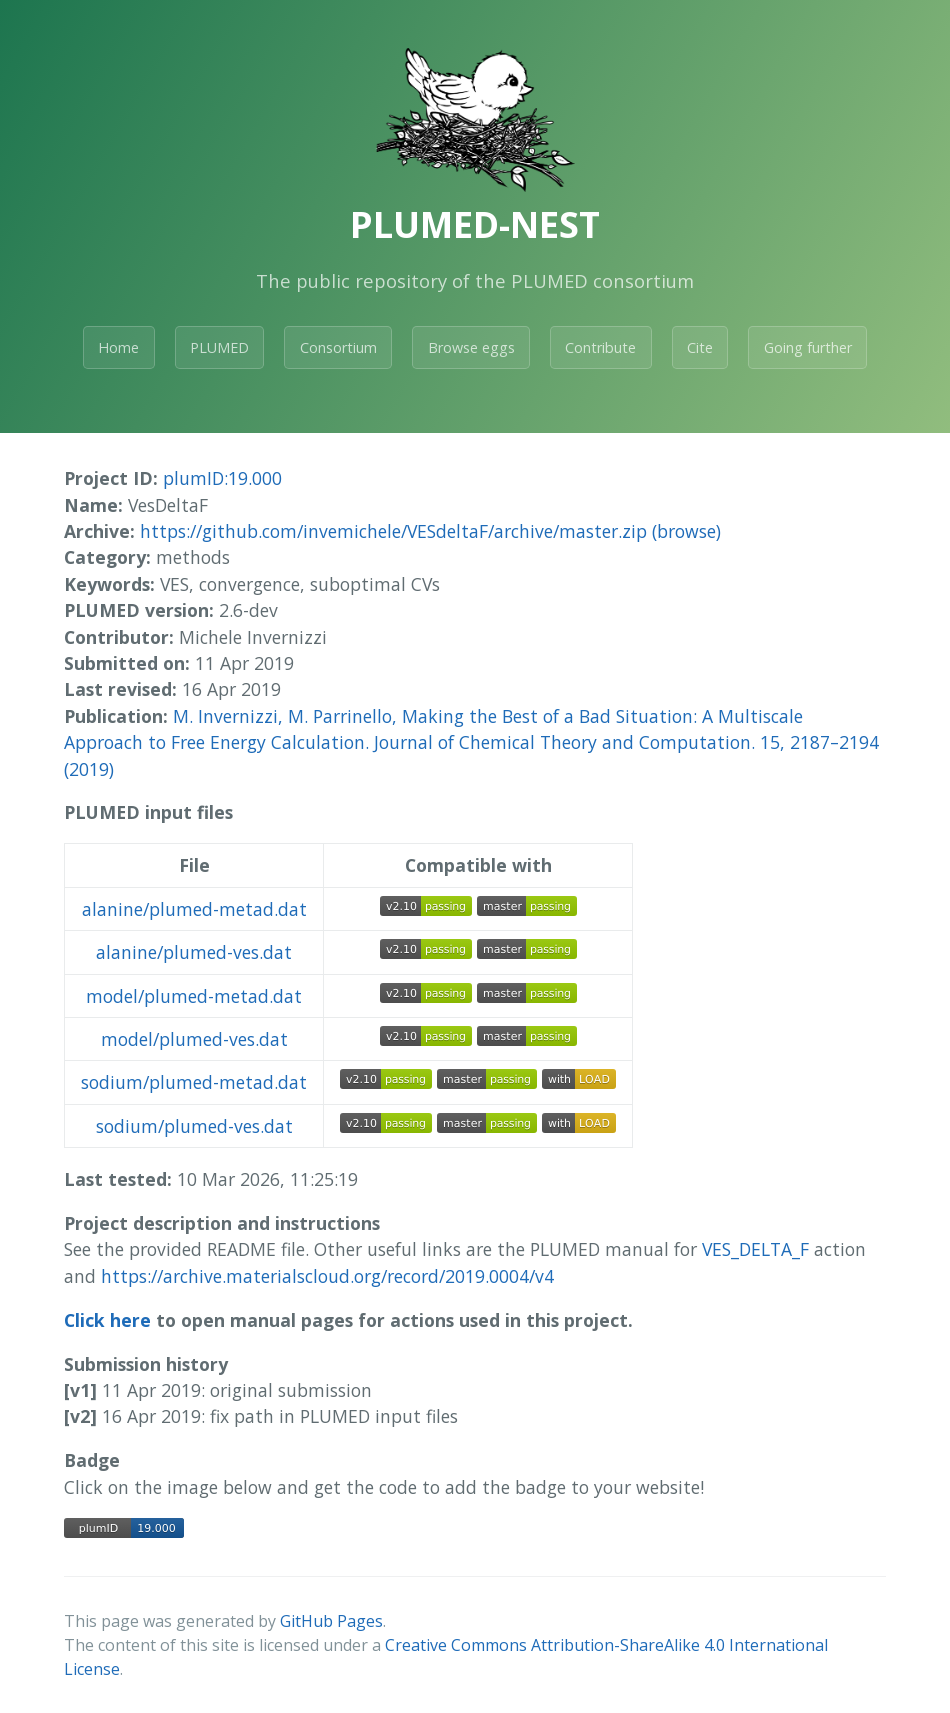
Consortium (338, 347)
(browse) (686, 531)
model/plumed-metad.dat (194, 996)
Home (118, 347)
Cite (700, 347)
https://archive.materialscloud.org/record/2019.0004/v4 (327, 1276)
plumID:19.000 (222, 478)
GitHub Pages (331, 1621)
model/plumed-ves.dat (194, 1039)
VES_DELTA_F (755, 1249)
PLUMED (219, 347)
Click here (107, 1320)
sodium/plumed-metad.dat (194, 1082)
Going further (808, 347)
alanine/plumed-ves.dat (194, 952)
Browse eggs (471, 347)
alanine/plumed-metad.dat (194, 909)
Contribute (600, 347)
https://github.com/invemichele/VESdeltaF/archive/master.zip (393, 531)
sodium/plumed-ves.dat (194, 1126)
